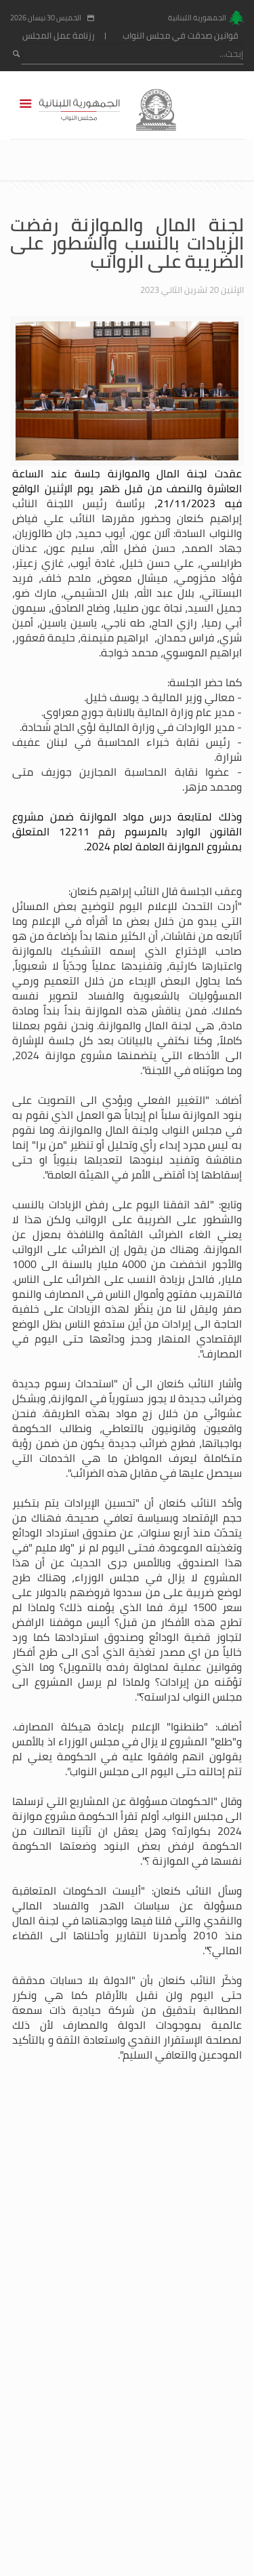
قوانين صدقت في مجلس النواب (180, 35)
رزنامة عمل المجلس (58, 35)
